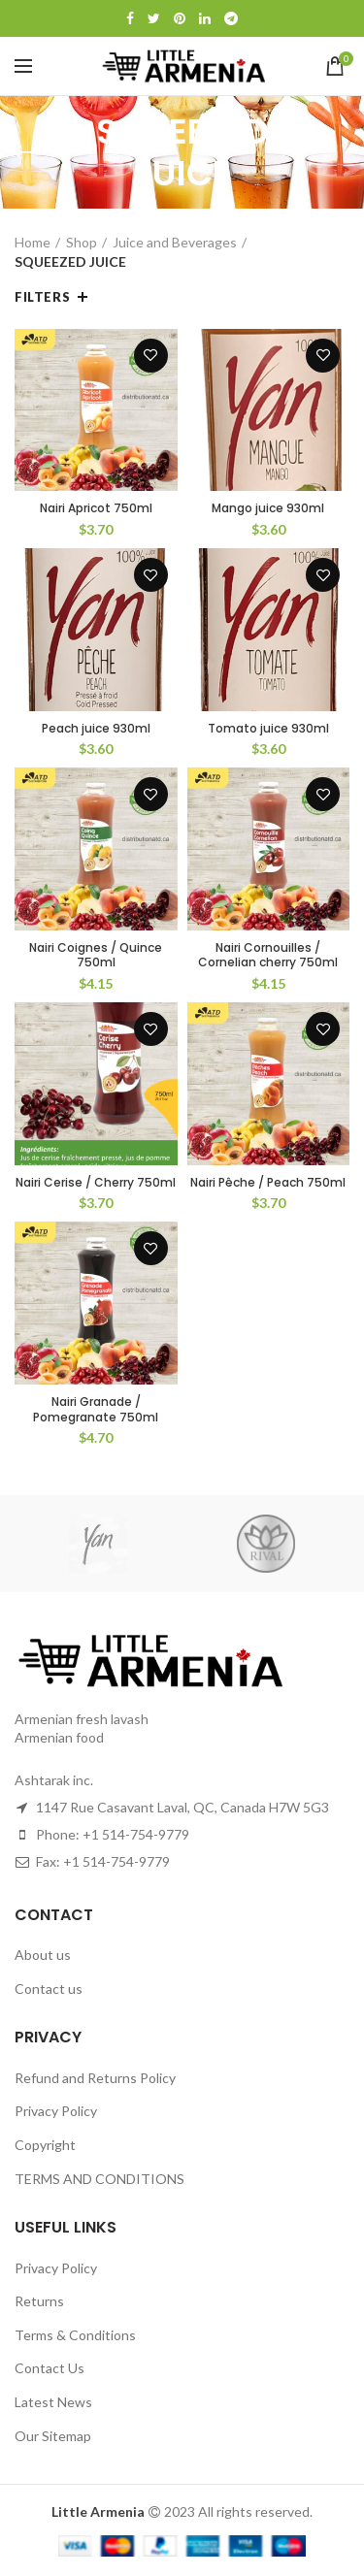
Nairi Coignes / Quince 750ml (95, 955)
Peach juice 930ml (96, 728)
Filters (42, 297)
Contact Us (49, 2368)
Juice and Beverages (175, 242)
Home (32, 242)
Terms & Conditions (75, 2335)
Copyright (45, 2144)
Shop (81, 242)
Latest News (53, 2402)
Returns (39, 2301)
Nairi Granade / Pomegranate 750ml (95, 1409)
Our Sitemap (53, 2436)
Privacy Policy (56, 2111)
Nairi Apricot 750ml (96, 508)
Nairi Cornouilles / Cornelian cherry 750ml (268, 955)
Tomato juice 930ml (268, 728)
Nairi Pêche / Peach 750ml (268, 1182)
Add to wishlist (151, 356)
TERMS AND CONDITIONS (99, 2178)
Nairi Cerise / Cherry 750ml (96, 1182)
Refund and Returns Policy (95, 2078)
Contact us (49, 1988)
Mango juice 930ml (268, 508)
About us (43, 1954)
